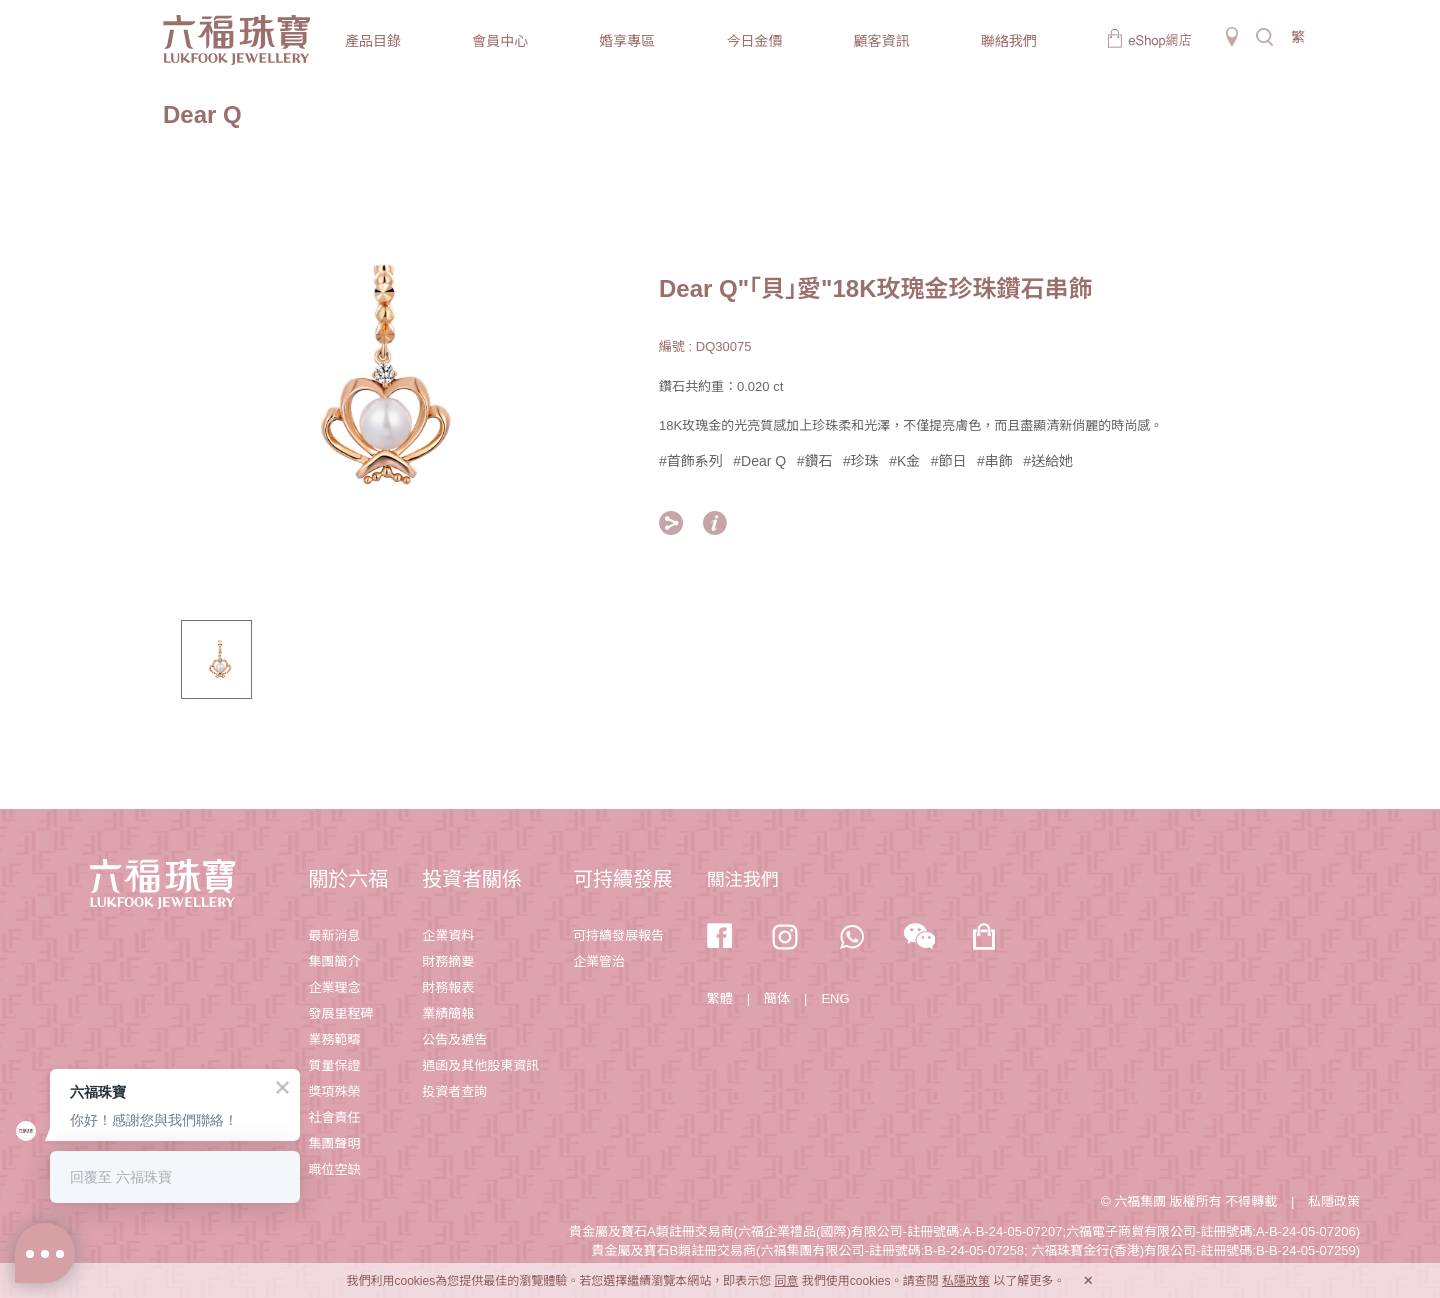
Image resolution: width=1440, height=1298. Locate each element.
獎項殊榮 (334, 1091)
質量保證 (334, 1065)
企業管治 (599, 961)
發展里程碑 (340, 1013)
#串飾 (995, 461)
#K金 (904, 461)
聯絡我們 (1009, 41)
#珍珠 (861, 461)
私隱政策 (1334, 1201)
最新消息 (334, 935)
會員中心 (500, 41)
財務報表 (448, 987)
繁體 (720, 998)
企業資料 (448, 935)
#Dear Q (759, 461)
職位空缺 (334, 1169)
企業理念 (334, 987)
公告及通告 (454, 1039)
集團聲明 (334, 1143)
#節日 (949, 461)
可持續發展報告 (618, 935)
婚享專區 (627, 41)
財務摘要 (448, 961)
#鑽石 (815, 461)
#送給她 (1048, 461)
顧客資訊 (882, 41)
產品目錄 (373, 41)
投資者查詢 (454, 1091)
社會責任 (334, 1117)
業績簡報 (448, 1013)
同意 (786, 1281)
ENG (835, 998)
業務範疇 (334, 1039)
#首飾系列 (691, 461)
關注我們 (743, 880)
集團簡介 (334, 961)
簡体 (777, 998)
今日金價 (754, 41)
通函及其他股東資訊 (480, 1065)
